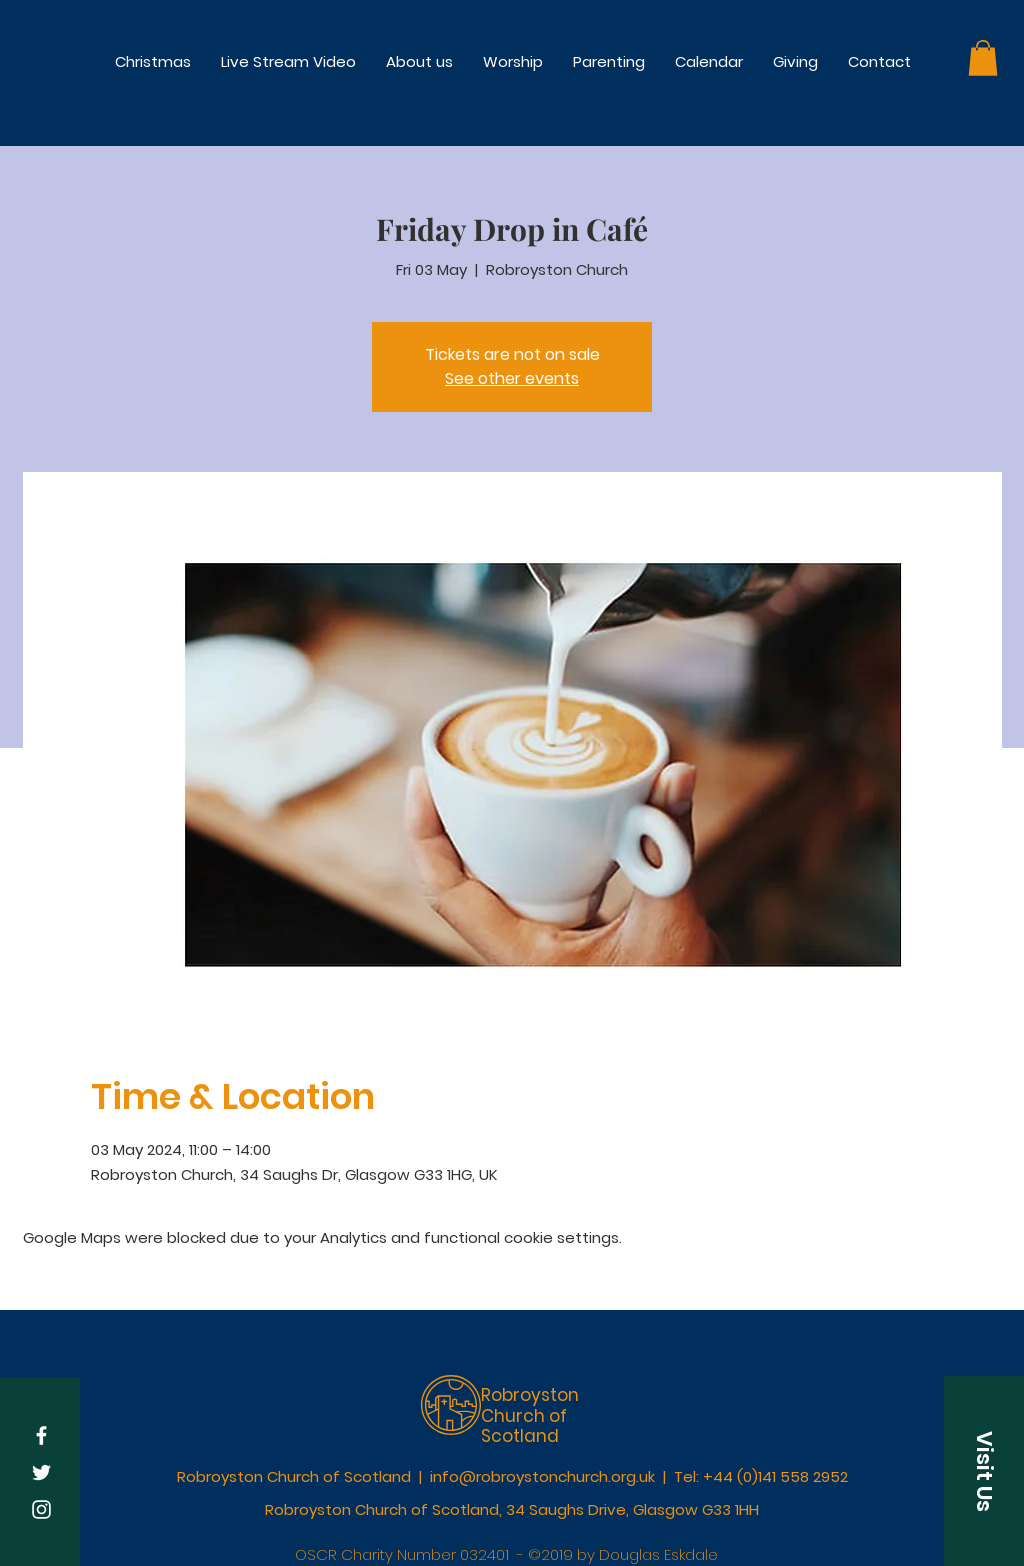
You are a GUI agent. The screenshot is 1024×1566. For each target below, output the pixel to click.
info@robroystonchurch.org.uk (542, 1476)
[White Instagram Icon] (41, 1509)
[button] (513, 61)
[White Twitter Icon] (41, 1472)
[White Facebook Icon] (41, 1435)
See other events (512, 378)
